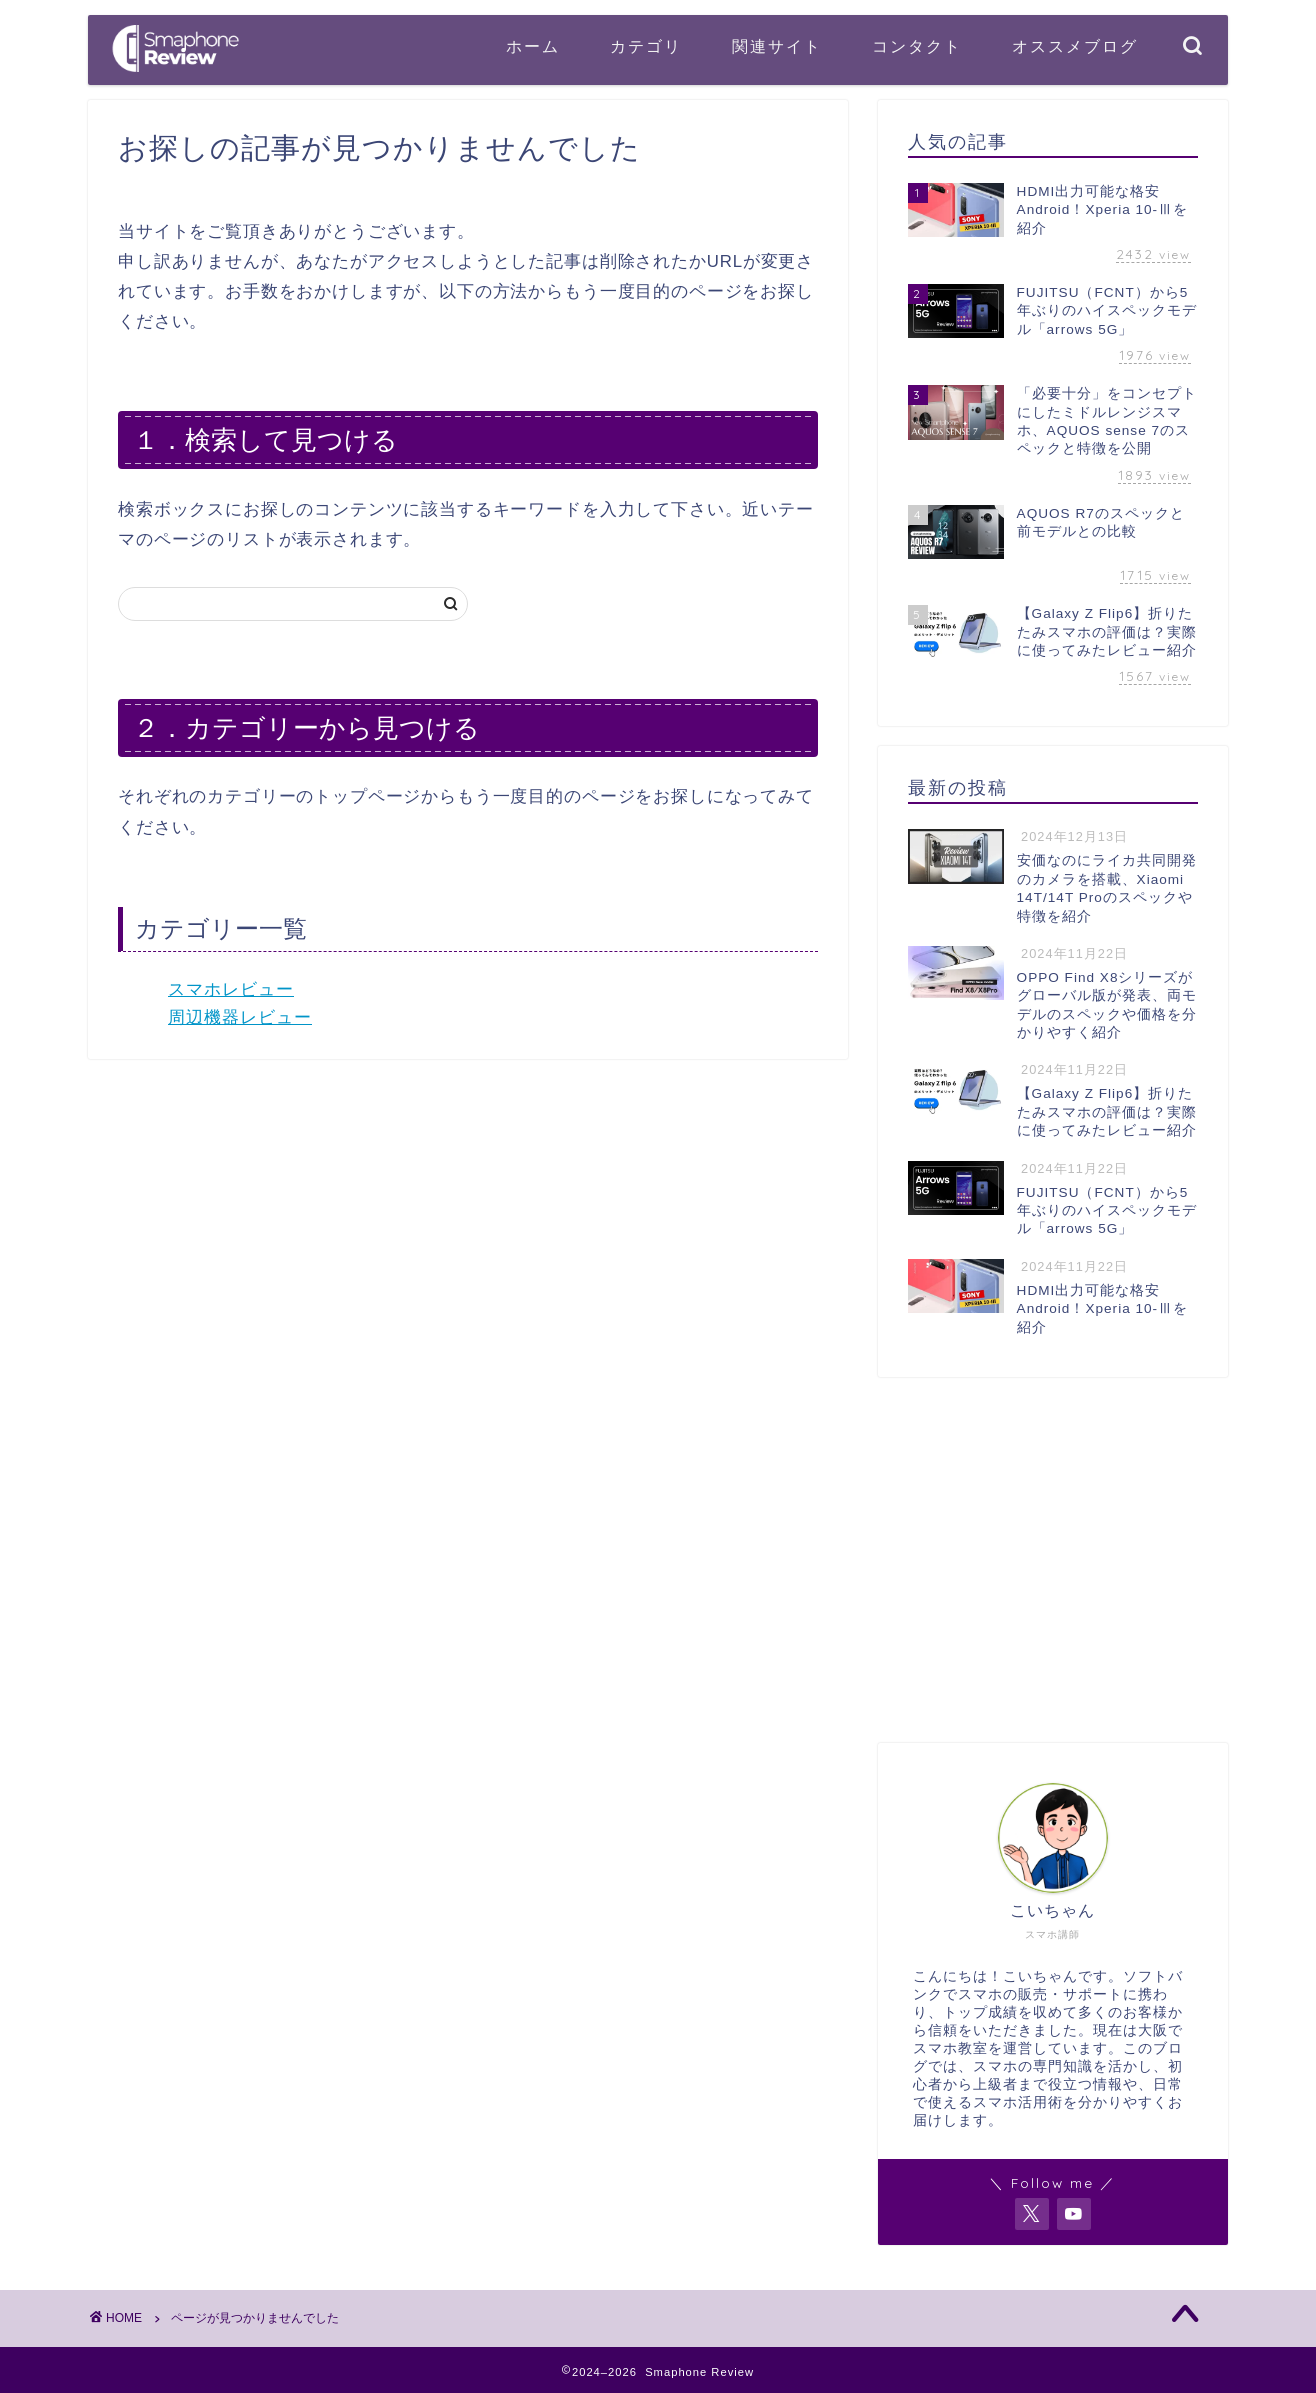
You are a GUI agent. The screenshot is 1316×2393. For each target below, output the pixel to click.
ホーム (533, 46)
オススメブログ (1075, 46)
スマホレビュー (231, 989)
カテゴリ (646, 46)
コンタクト (917, 46)
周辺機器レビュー (240, 1017)
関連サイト (777, 46)
